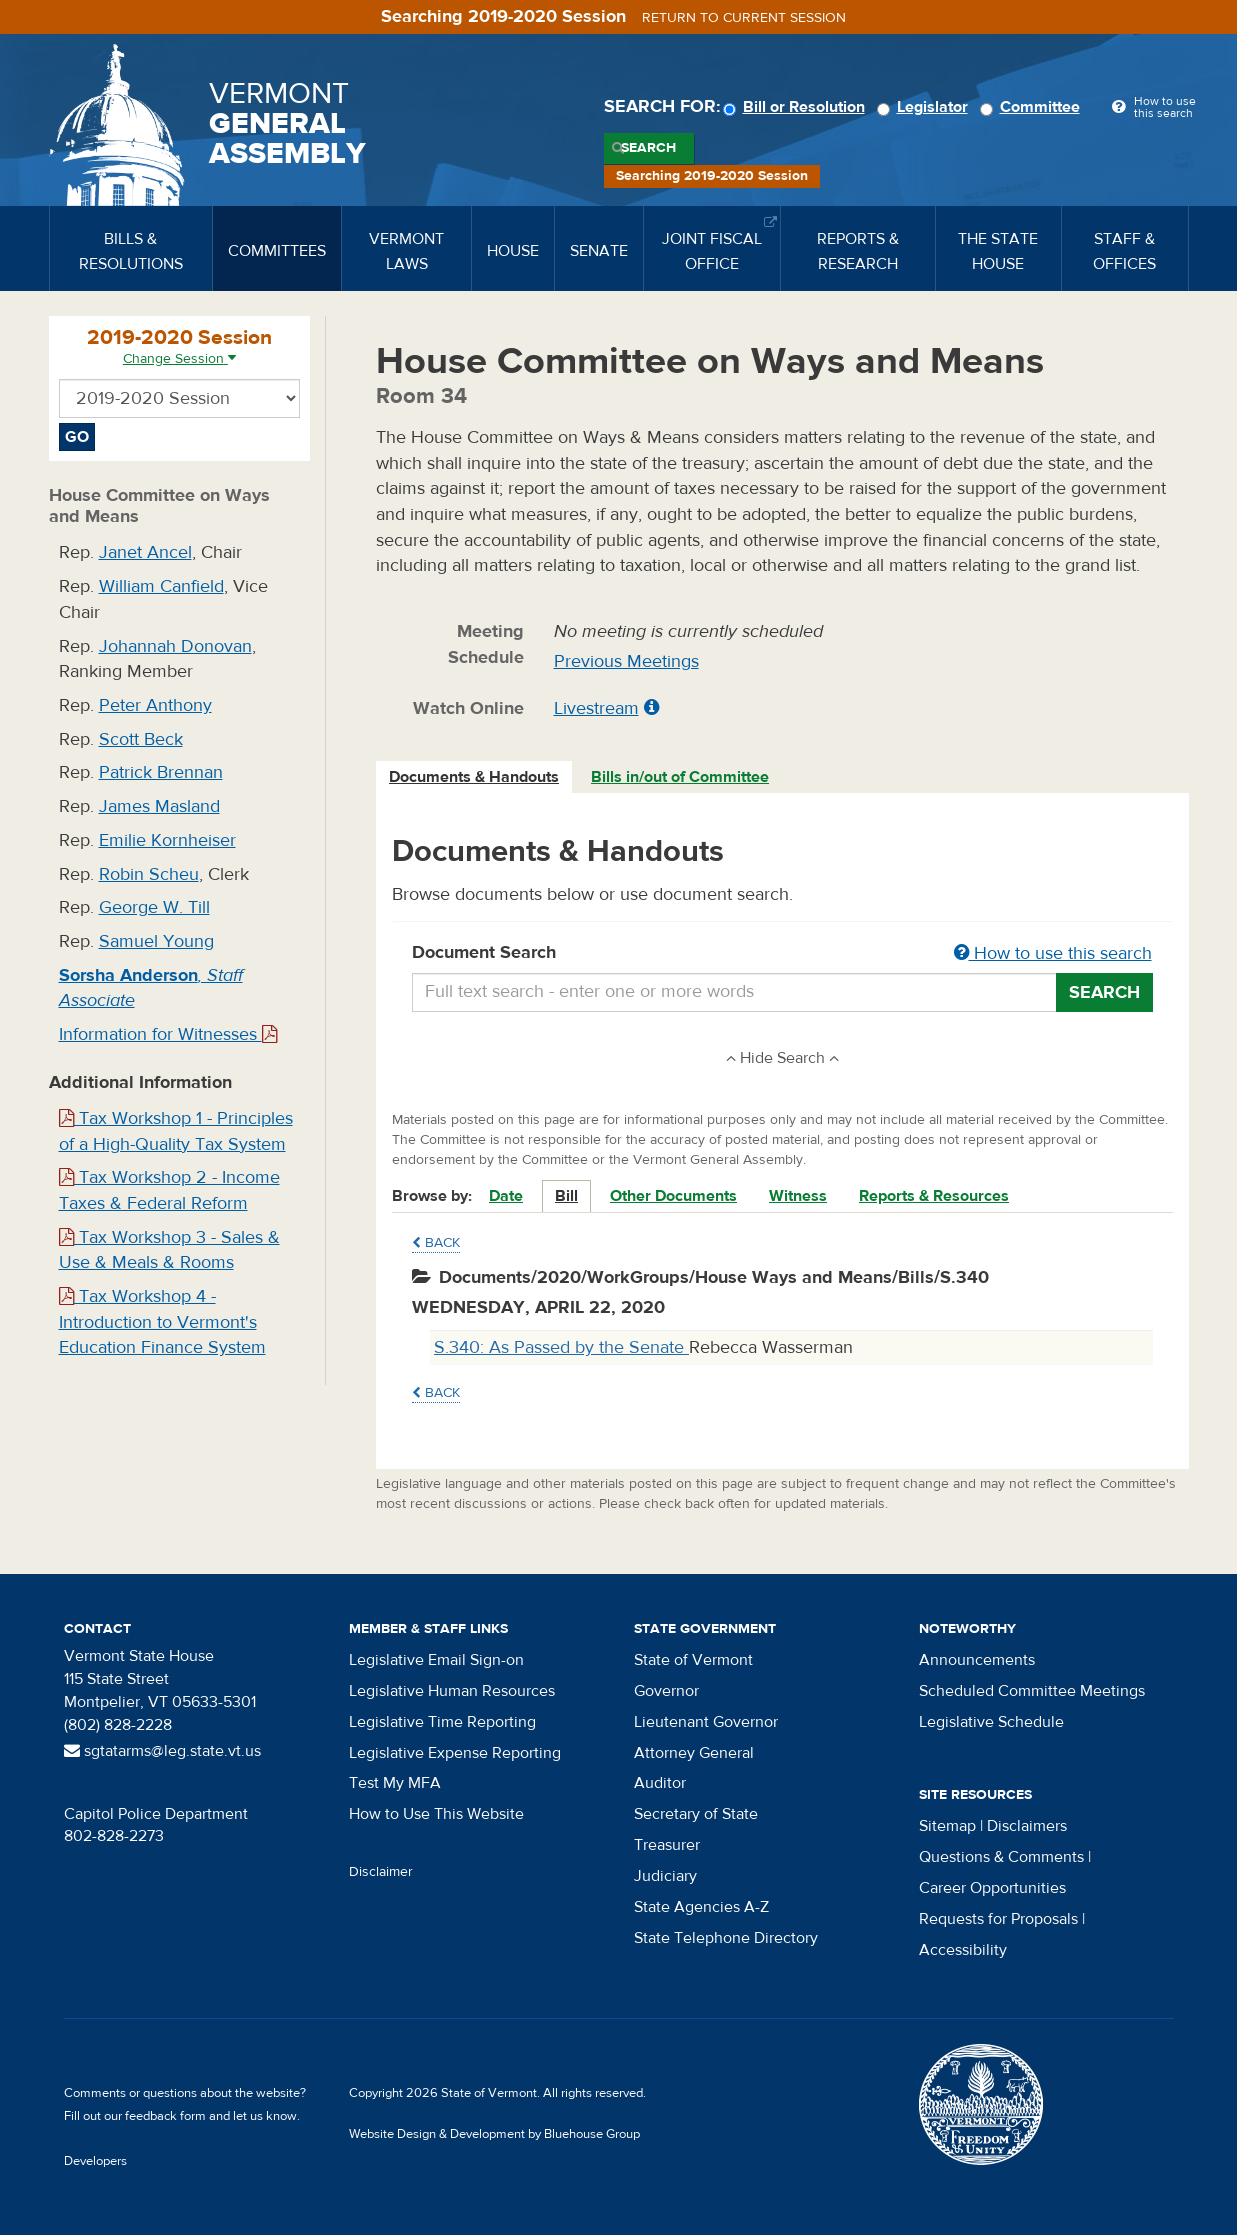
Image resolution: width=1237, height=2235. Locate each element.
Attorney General (694, 1753)
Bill (566, 1196)
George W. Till (154, 907)
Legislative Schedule (991, 1722)
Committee (1033, 107)
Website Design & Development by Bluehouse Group (494, 2134)
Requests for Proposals (998, 1919)
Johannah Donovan (175, 646)
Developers (95, 2161)
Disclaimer (381, 1872)
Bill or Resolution (797, 107)
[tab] (475, 777)
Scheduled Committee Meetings (1032, 1691)
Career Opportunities (992, 1888)
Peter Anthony (155, 705)
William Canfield (161, 586)
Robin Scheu (149, 874)
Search (648, 148)
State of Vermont (693, 1660)
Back (436, 1243)
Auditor (660, 1783)
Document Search (782, 954)
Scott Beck (141, 739)
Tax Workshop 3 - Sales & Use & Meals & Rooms (169, 1250)
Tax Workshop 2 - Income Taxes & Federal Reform (169, 1190)
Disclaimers (1027, 1826)
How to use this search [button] (1053, 953)
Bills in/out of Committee (680, 777)
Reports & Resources (934, 1196)
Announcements (977, 1660)
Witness (798, 1196)
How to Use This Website (436, 1814)
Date (506, 1196)
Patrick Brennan (161, 772)
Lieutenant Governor (706, 1722)
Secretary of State (696, 1814)
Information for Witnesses (168, 1034)
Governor (666, 1691)
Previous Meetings (626, 661)
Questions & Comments (1001, 1857)
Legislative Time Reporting (442, 1722)
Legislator (925, 107)
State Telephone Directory (726, 1938)
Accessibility (963, 1950)
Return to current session (744, 18)
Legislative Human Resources (452, 1691)
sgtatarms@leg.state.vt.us (162, 1751)
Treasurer (667, 1845)
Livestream (596, 708)
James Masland (159, 806)
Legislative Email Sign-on (436, 1660)
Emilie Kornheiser (167, 840)
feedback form (165, 2116)
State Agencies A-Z (701, 1907)
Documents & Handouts (474, 777)
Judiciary (665, 1876)
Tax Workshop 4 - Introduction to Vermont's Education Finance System (162, 1322)
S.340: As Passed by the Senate (561, 1347)
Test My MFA (395, 1783)
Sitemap (947, 1826)
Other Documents (673, 1196)
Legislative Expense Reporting (455, 1753)
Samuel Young (156, 941)
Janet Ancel (145, 552)
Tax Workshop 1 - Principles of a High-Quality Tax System (176, 1131)
